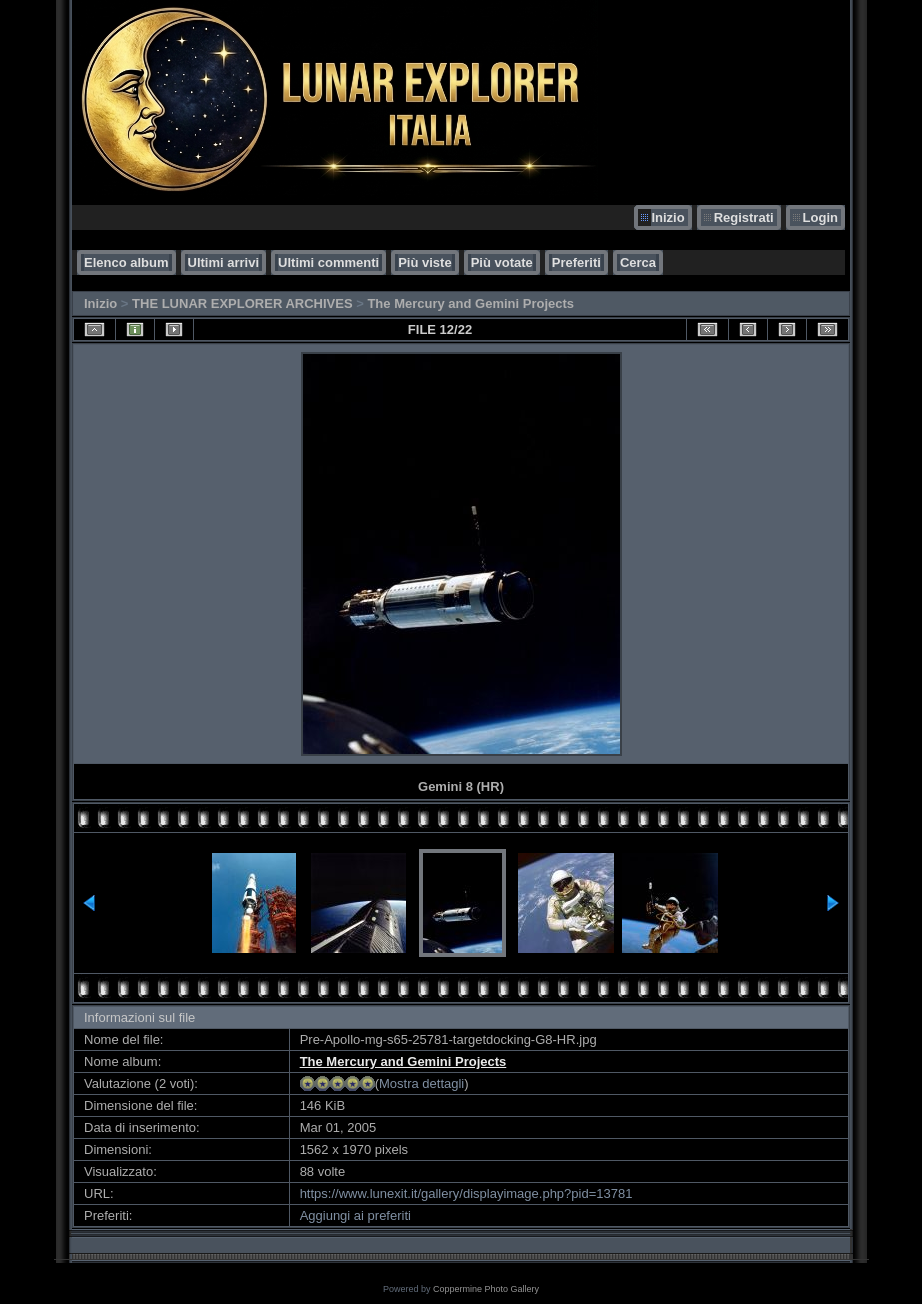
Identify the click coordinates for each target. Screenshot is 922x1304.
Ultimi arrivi (224, 262)
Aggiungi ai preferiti (355, 1215)
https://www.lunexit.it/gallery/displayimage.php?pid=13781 (466, 1193)
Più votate (502, 262)
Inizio (667, 217)
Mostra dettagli (421, 1083)
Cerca (638, 262)
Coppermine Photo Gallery (486, 1289)
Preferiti (576, 262)
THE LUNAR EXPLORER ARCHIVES (242, 303)
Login (820, 217)
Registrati (744, 217)
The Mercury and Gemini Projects (470, 303)
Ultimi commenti (328, 262)
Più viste (424, 262)
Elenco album (126, 262)
